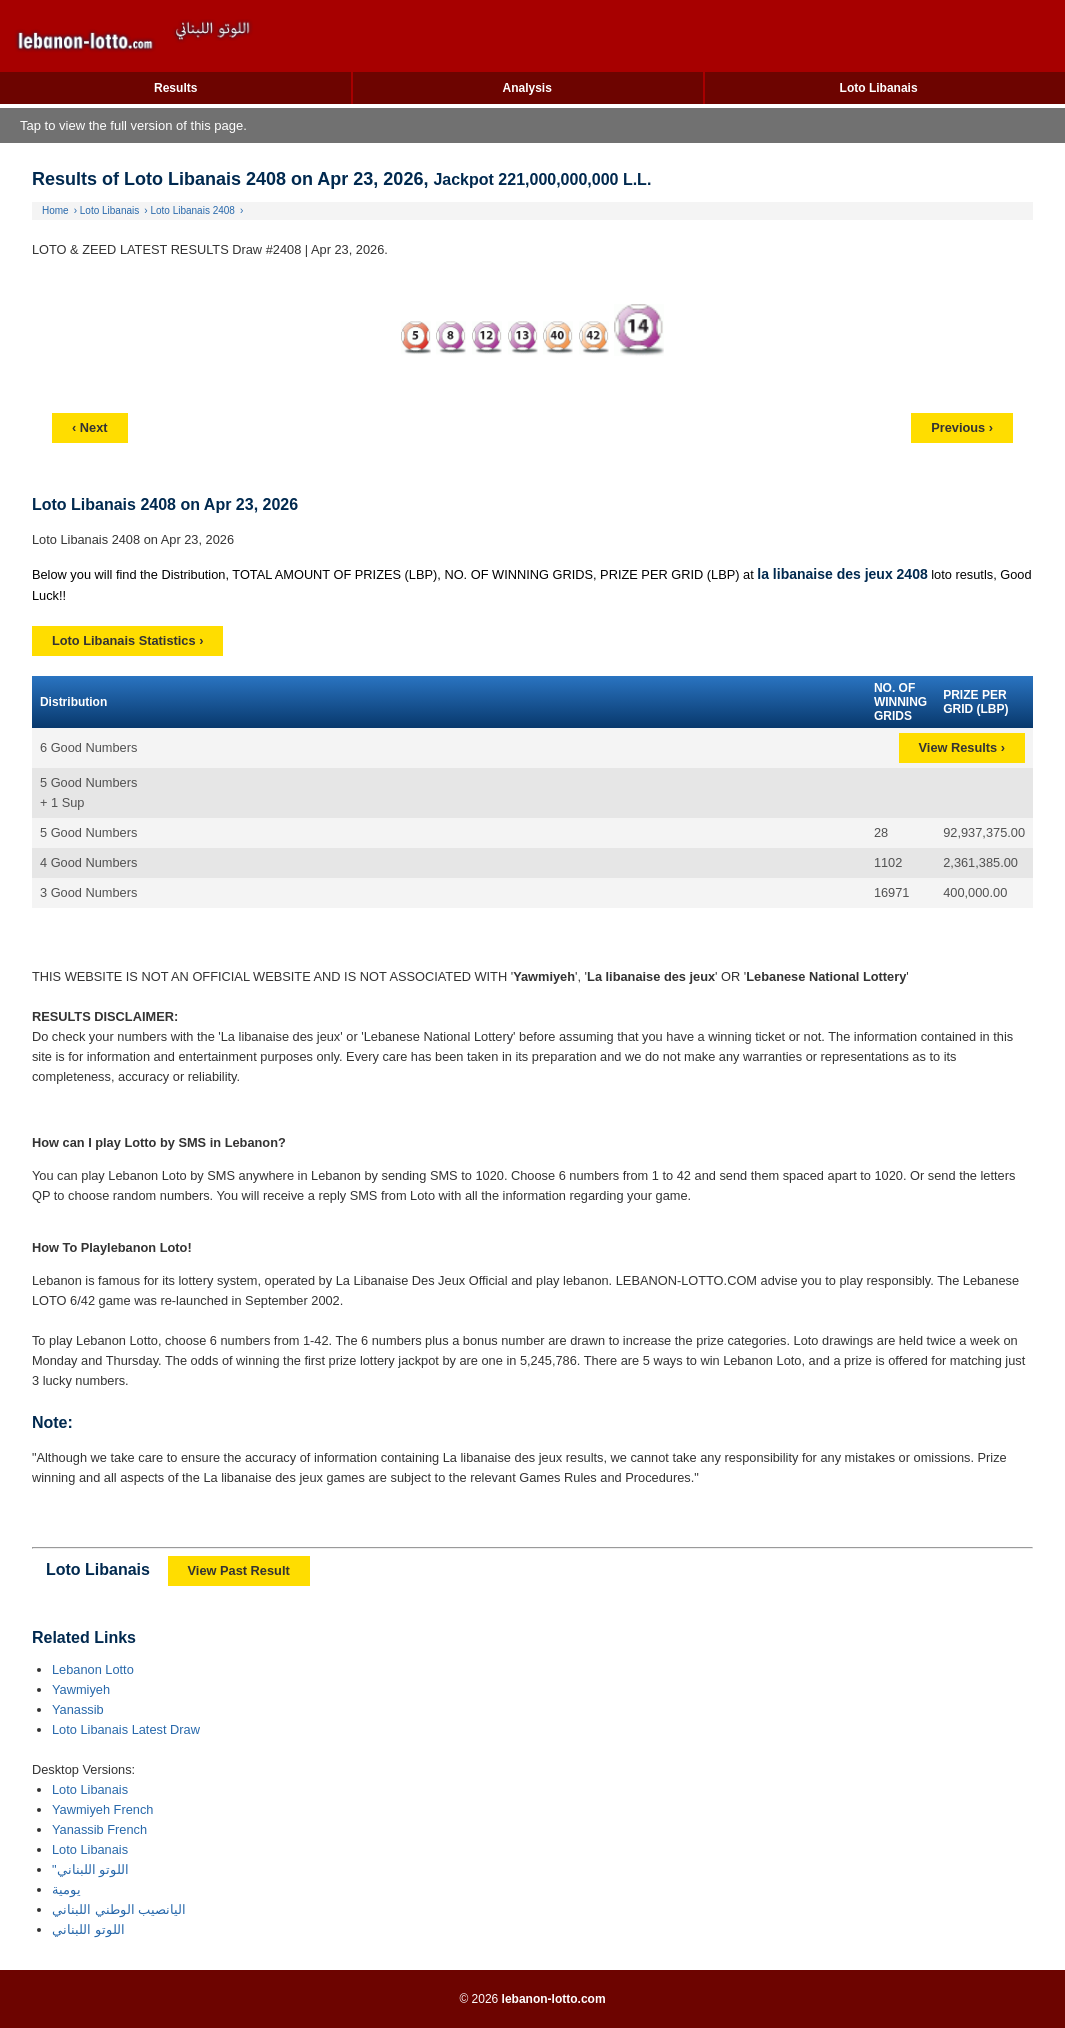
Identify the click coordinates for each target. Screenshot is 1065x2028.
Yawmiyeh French (102, 1809)
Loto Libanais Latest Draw (126, 1729)
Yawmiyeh (81, 1689)
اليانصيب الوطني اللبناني (119, 1909)
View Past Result (239, 1570)
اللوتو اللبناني (88, 1929)
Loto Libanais (879, 88)
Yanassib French (99, 1829)
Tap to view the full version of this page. (133, 125)
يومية (66, 1889)
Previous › (962, 427)
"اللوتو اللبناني (90, 1869)
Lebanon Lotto (93, 1669)
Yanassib (78, 1709)
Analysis (526, 88)
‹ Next (90, 427)
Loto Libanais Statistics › (127, 640)
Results (175, 88)
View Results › (962, 747)
